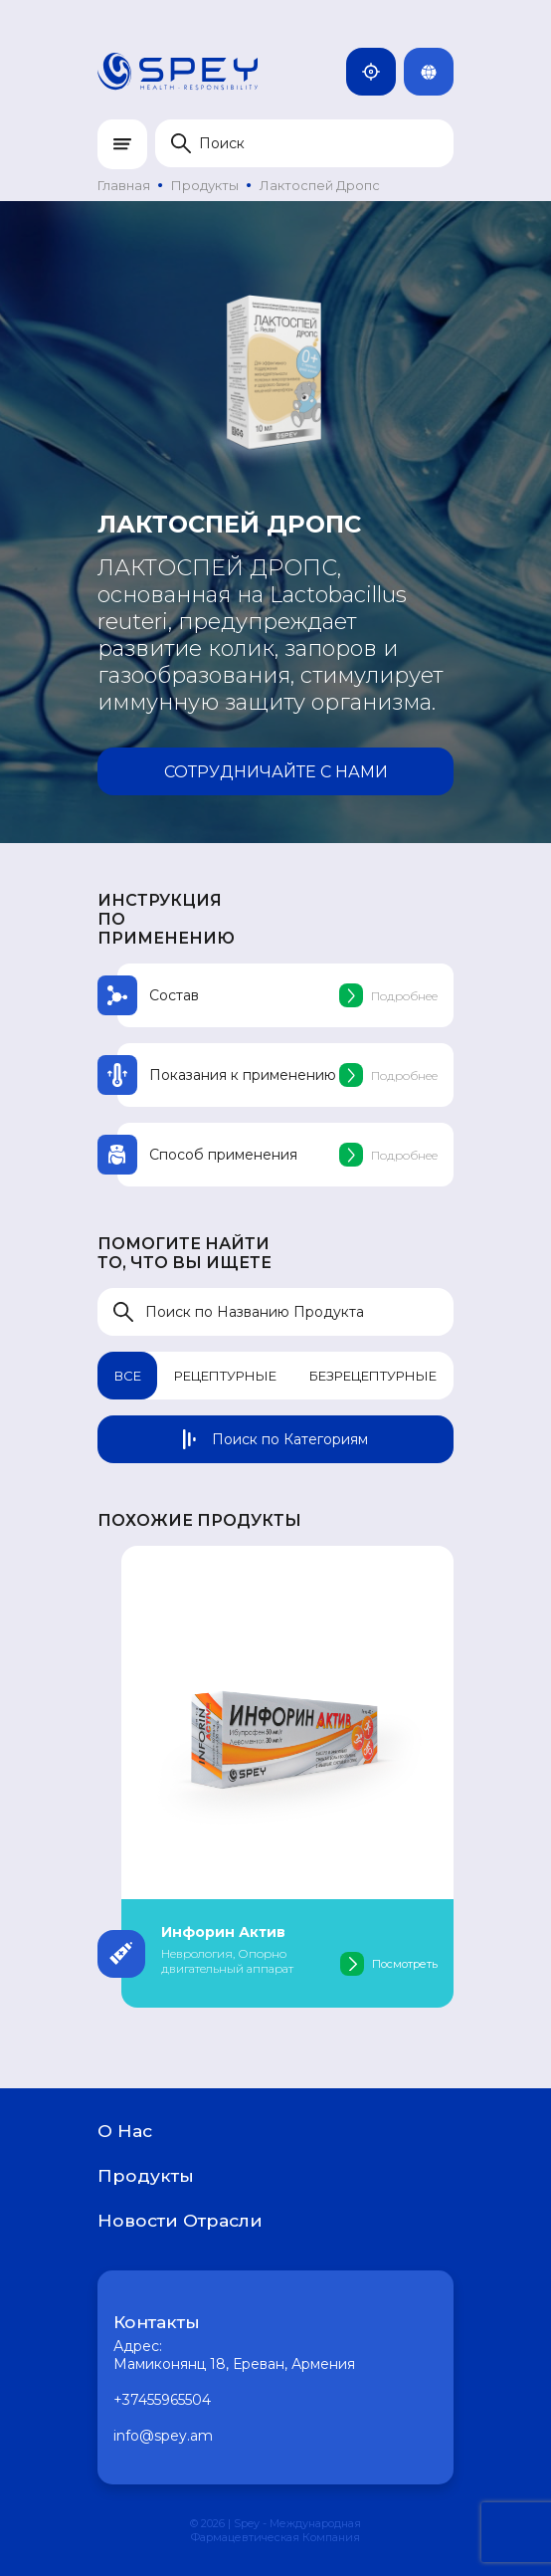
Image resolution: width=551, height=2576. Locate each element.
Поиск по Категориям (275, 1439)
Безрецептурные (373, 1376)
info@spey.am (163, 2436)
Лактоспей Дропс (320, 185)
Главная (123, 185)
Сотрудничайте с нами (276, 771)
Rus (437, 72)
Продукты (205, 185)
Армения (379, 72)
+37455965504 (162, 2400)
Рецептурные (225, 1376)
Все (127, 1376)
